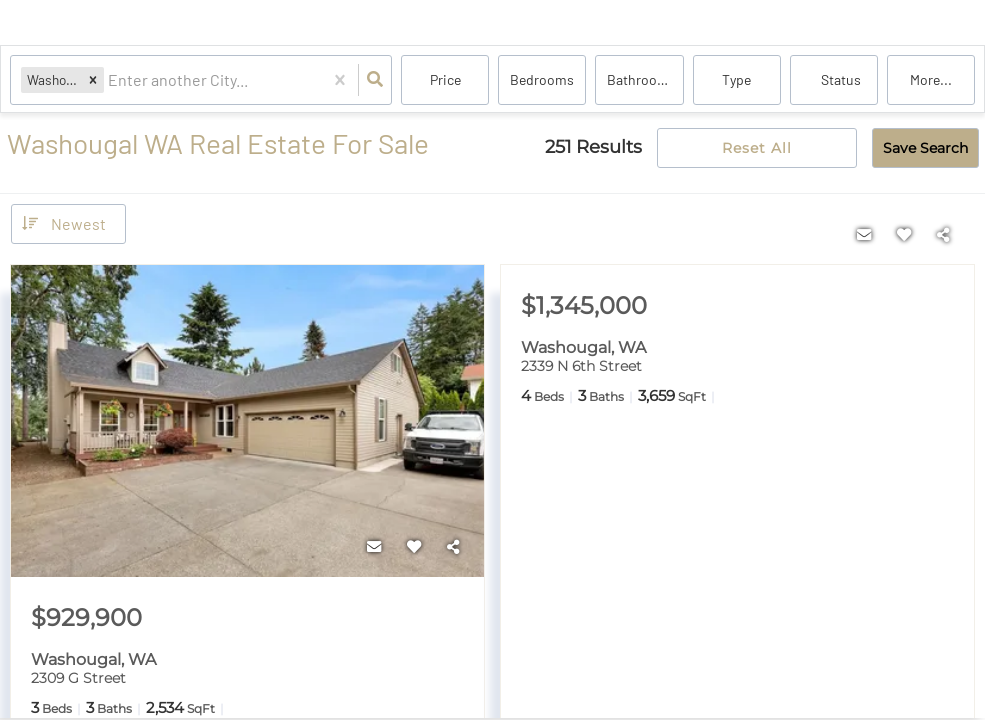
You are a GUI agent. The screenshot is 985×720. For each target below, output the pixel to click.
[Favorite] (414, 547)
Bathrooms (641, 79)
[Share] (454, 547)
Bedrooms (542, 79)
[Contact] (374, 547)
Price (445, 79)
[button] (93, 79)
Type (736, 79)
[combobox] (109, 80)
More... (931, 79)
